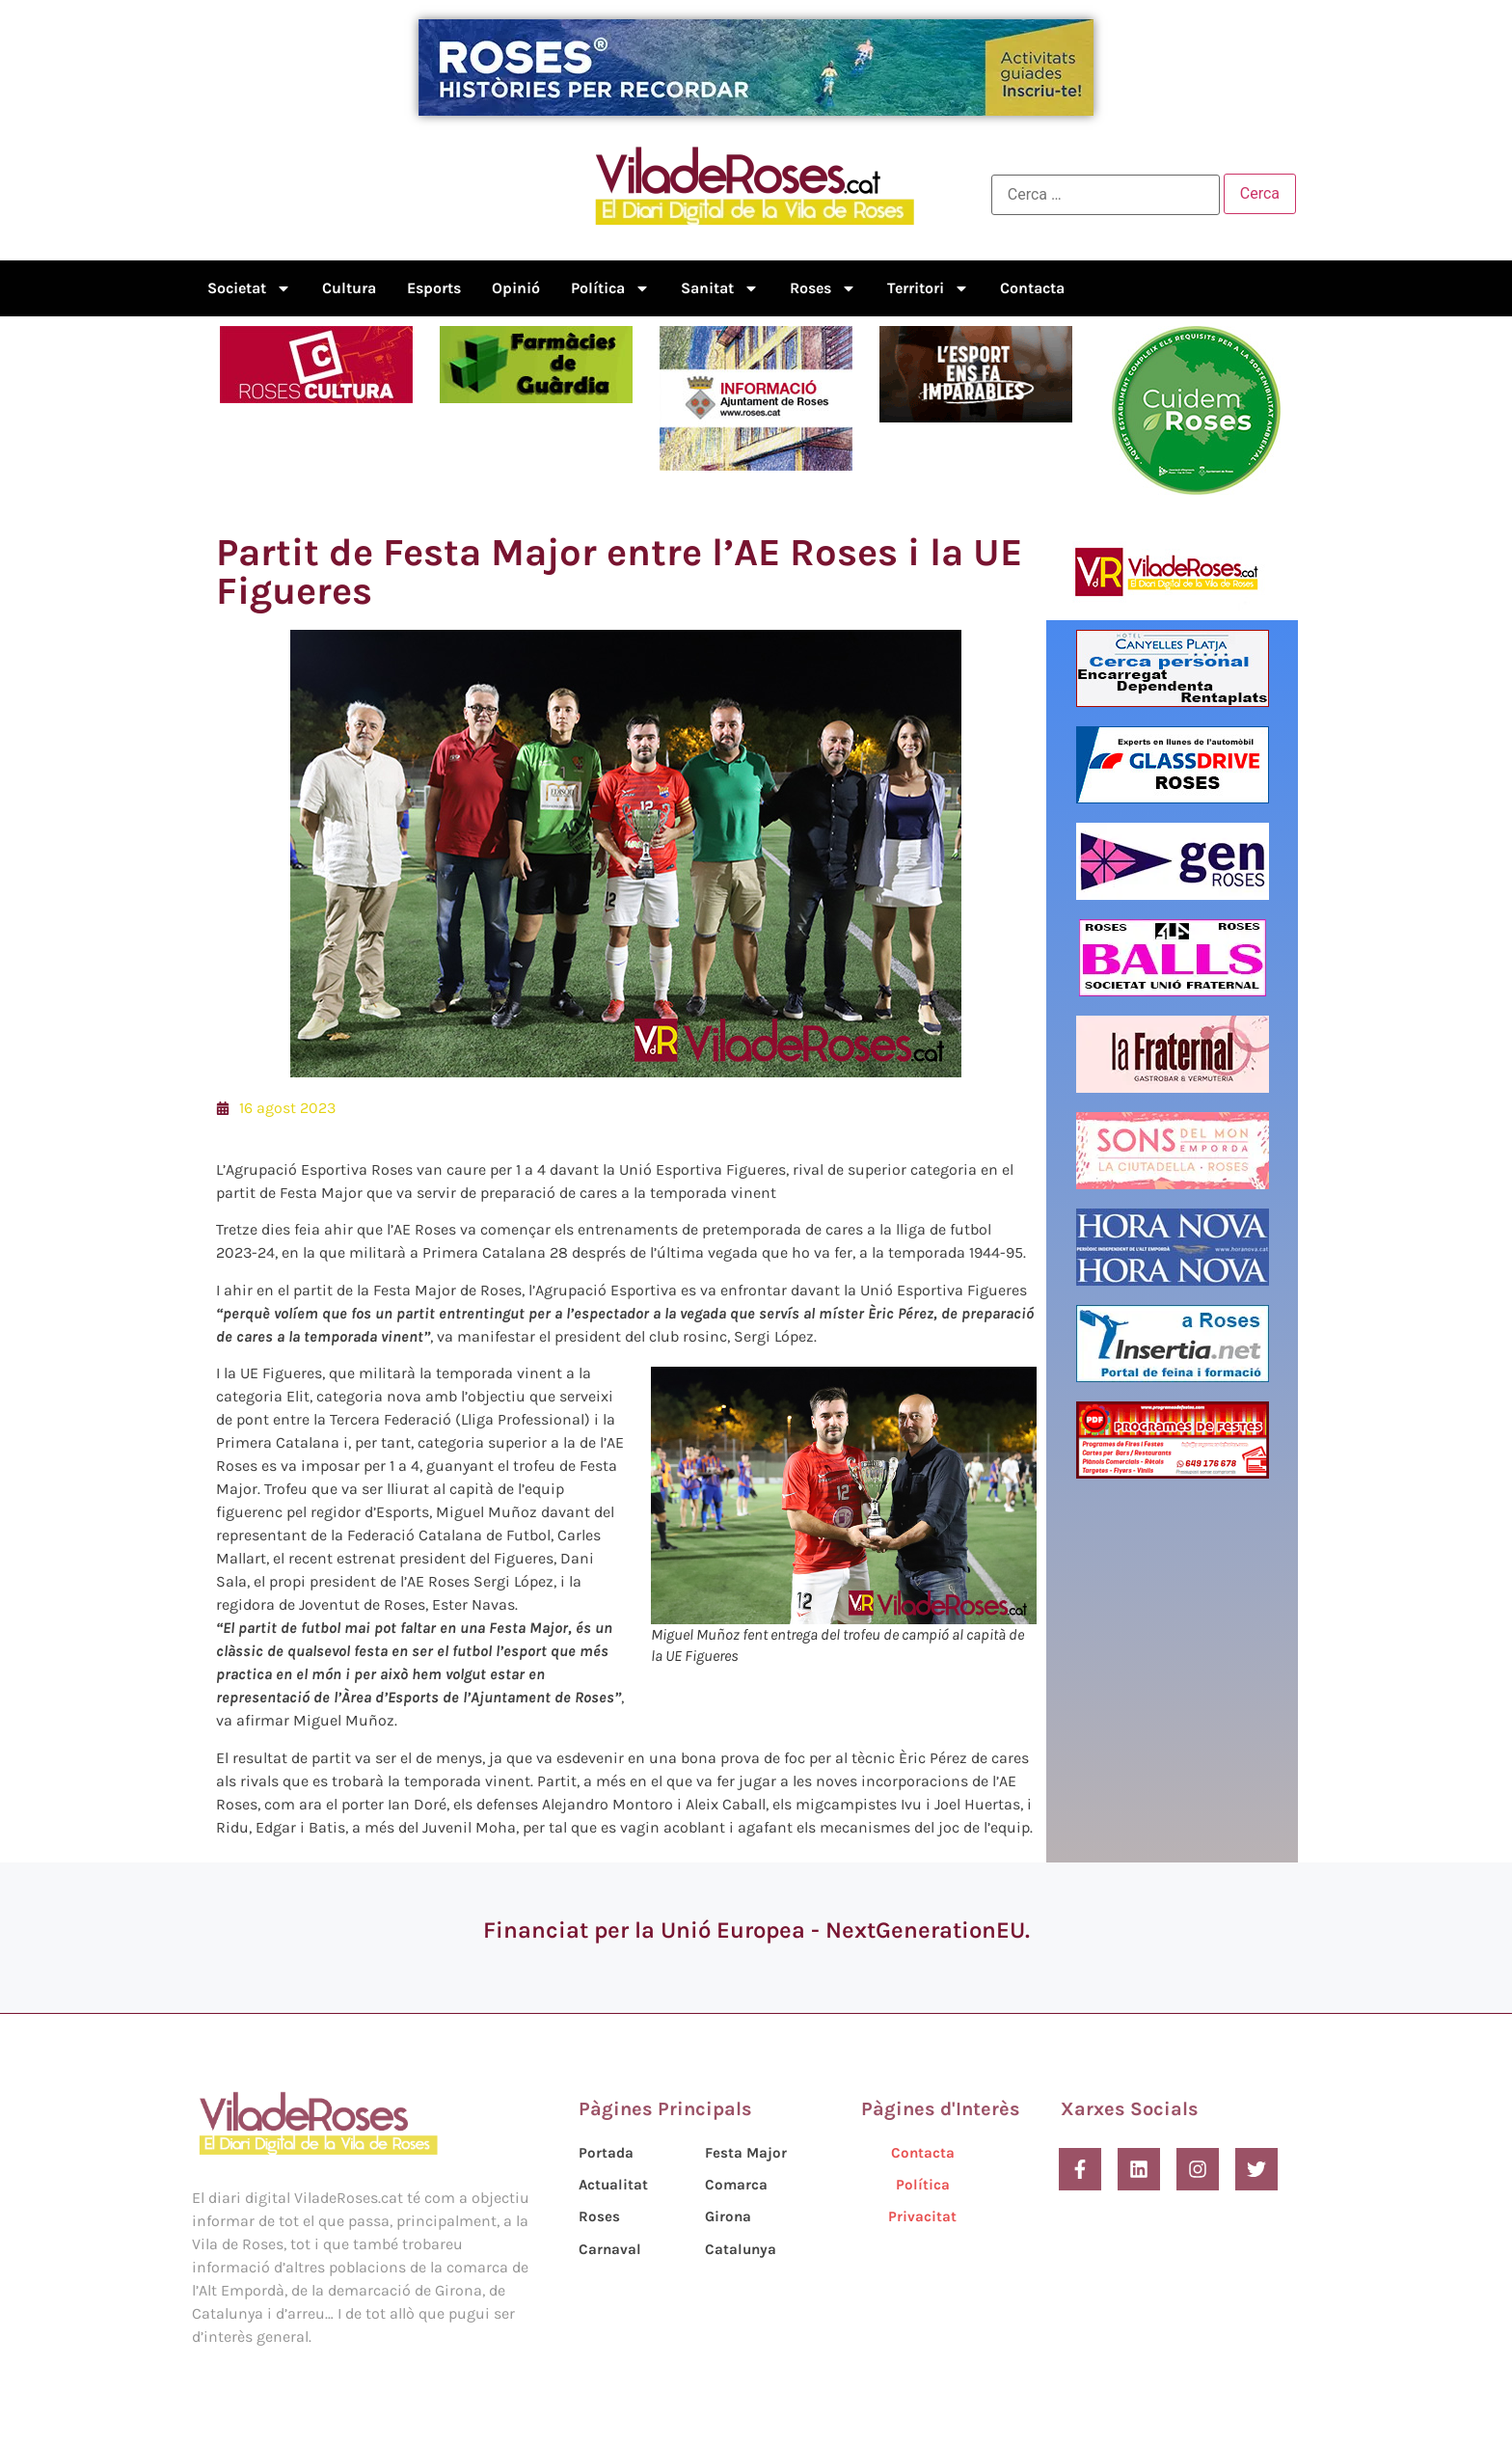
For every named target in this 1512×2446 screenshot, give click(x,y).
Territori (928, 288)
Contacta (1032, 288)
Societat (249, 288)
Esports (434, 288)
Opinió (516, 288)
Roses (823, 288)
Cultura (349, 288)
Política (610, 288)
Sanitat (720, 288)
